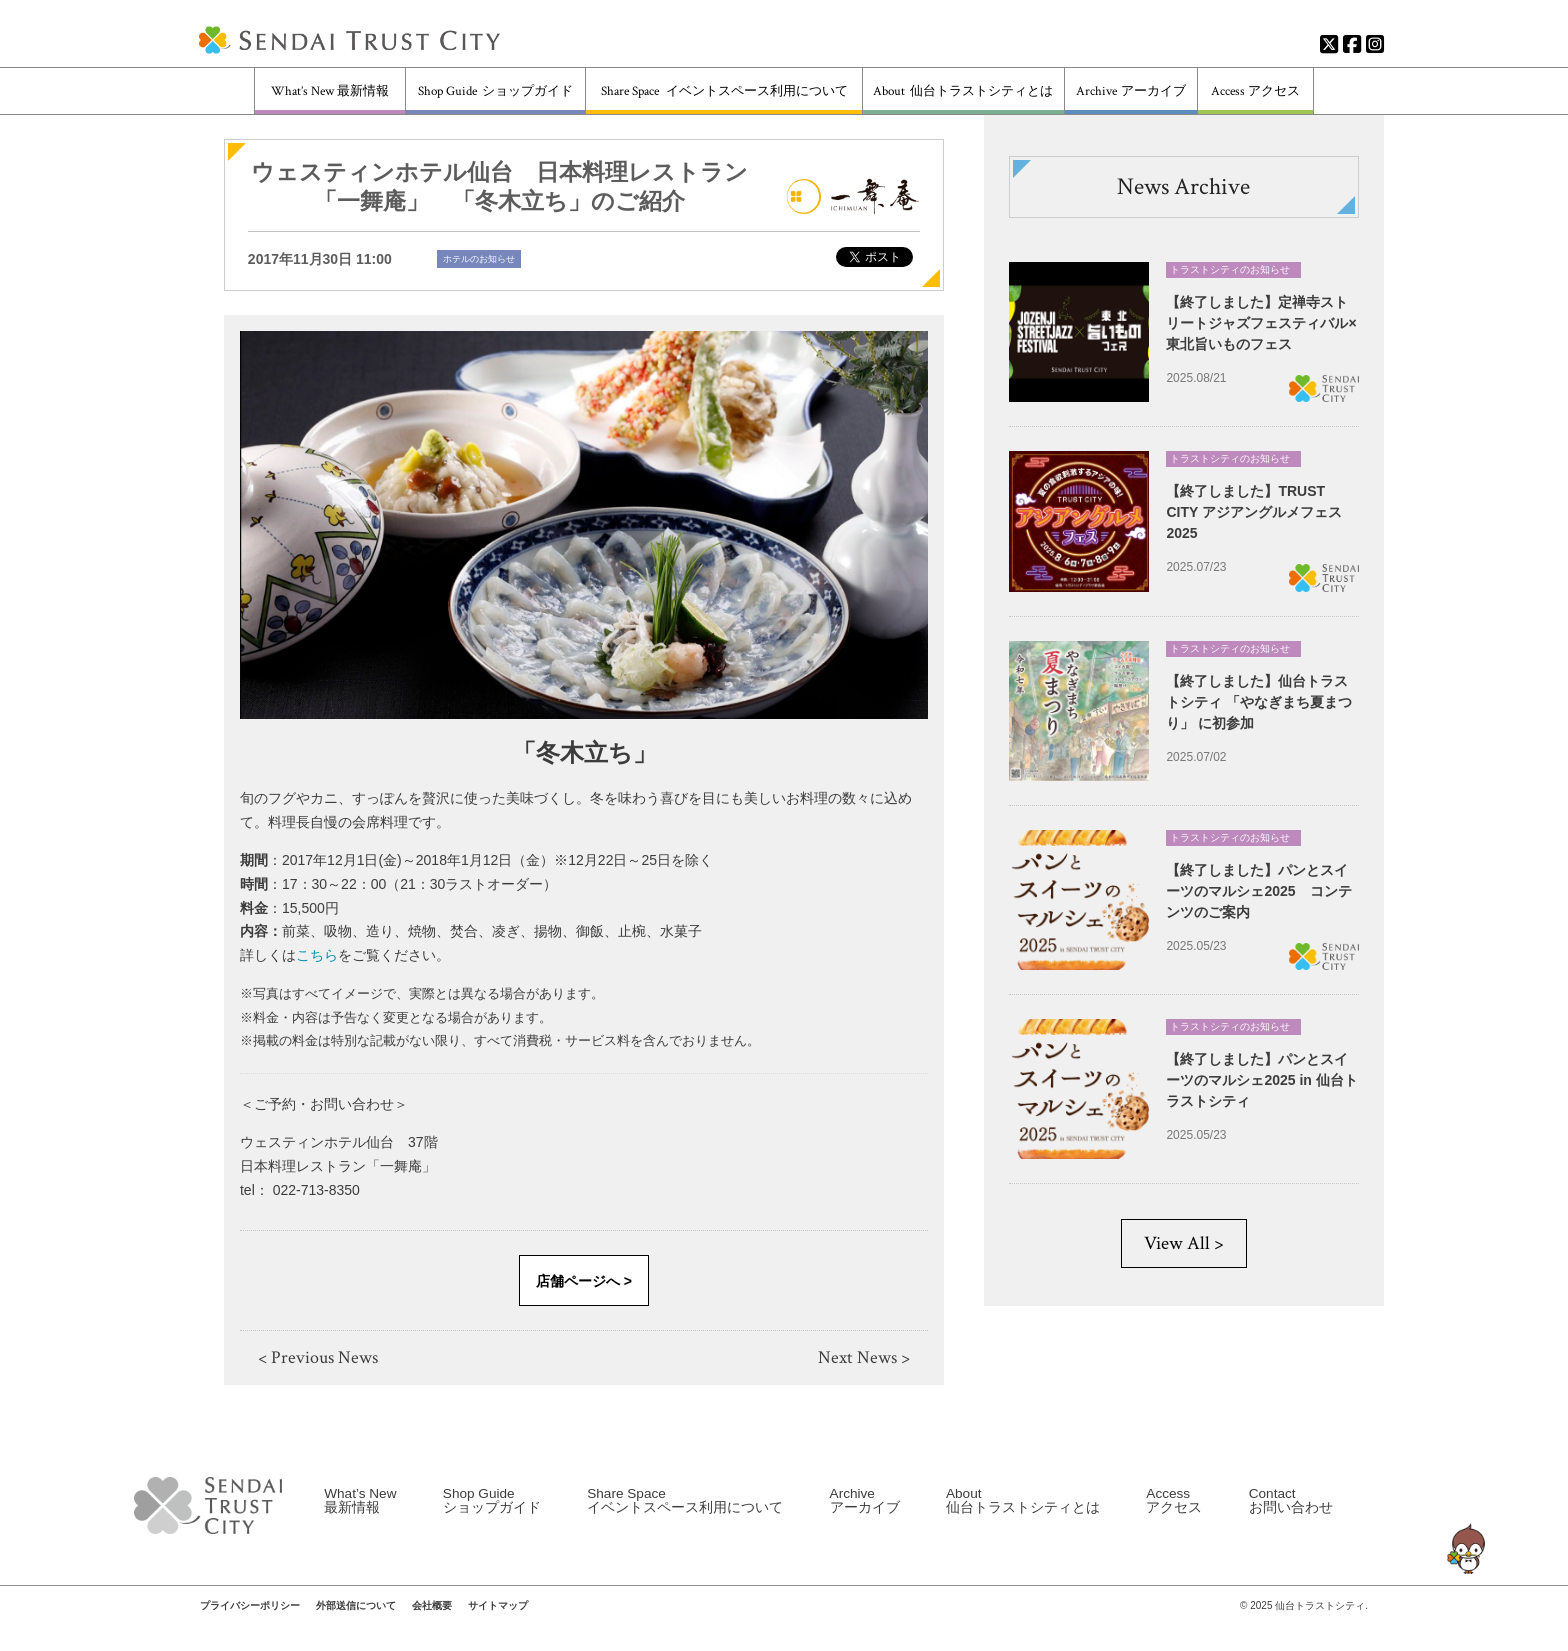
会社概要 (432, 1621)
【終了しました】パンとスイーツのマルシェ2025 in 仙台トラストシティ (1261, 1080)
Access (1255, 91)
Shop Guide (495, 91)
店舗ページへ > (584, 1281)
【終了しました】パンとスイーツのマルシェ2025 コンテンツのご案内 (1258, 891)
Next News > (864, 1357)
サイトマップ (498, 1621)
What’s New (330, 91)
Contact (1291, 1514)
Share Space (724, 91)
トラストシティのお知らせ (1230, 269)
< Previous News (318, 1357)
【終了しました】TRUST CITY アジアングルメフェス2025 (1254, 512)
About (963, 91)
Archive (1130, 91)
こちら (317, 955)
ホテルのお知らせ (479, 259)
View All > (1184, 1243)
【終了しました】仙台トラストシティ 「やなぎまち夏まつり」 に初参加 (1259, 701)
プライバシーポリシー (250, 1621)
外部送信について (356, 1621)
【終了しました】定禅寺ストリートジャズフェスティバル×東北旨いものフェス (1261, 323)
